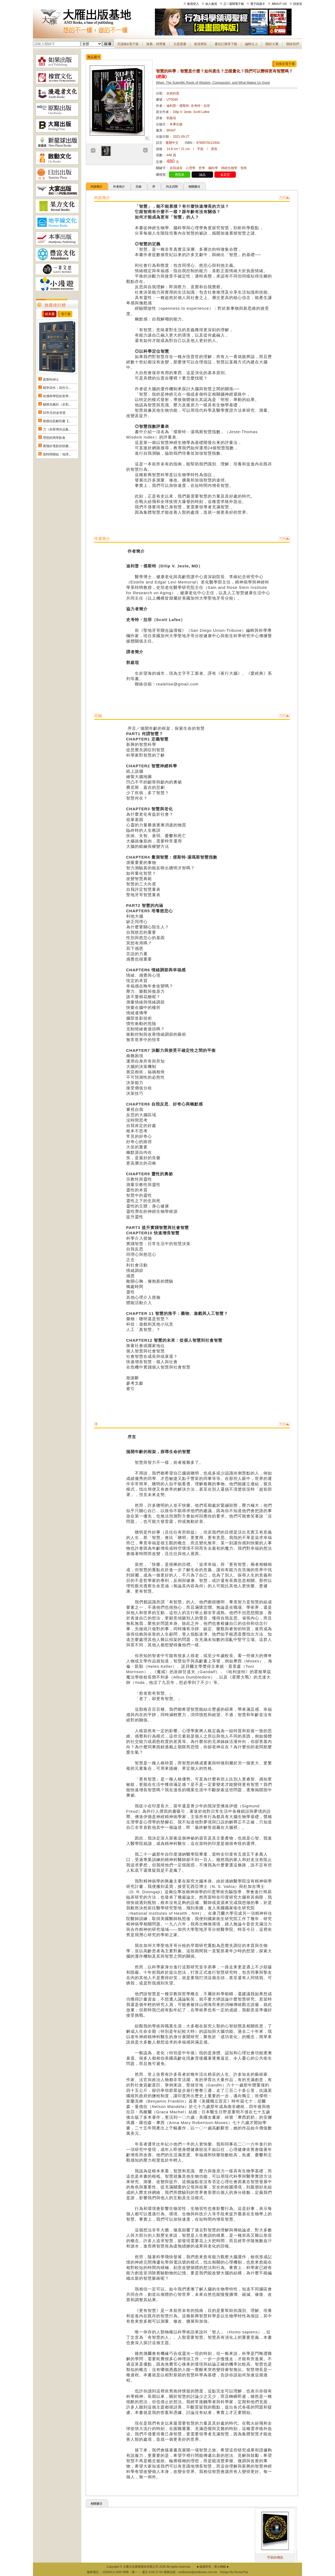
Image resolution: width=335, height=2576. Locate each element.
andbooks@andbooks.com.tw (197, 2572)
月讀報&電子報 (128, 44)
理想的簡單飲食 (54, 438)
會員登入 (193, 3)
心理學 (190, 168)
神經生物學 (229, 168)
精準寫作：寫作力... (57, 388)
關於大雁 (272, 44)
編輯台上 (251, 44)
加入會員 (211, 3)
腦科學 (213, 168)
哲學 (202, 168)
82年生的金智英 (54, 413)
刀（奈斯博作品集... (57, 429)
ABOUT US (279, 3)
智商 (243, 168)
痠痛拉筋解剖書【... (57, 421)
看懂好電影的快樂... (57, 446)
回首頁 (297, 3)
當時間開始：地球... (57, 454)
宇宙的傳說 (290, 2557)
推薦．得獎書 (156, 44)
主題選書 (179, 44)
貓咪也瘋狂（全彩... (57, 404)
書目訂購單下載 (226, 44)
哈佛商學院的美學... (57, 396)
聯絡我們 (292, 44)
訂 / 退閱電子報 (234, 3)
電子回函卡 (257, 3)
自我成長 (176, 168)
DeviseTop (241, 2572)
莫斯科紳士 (51, 379)
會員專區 (200, 44)
